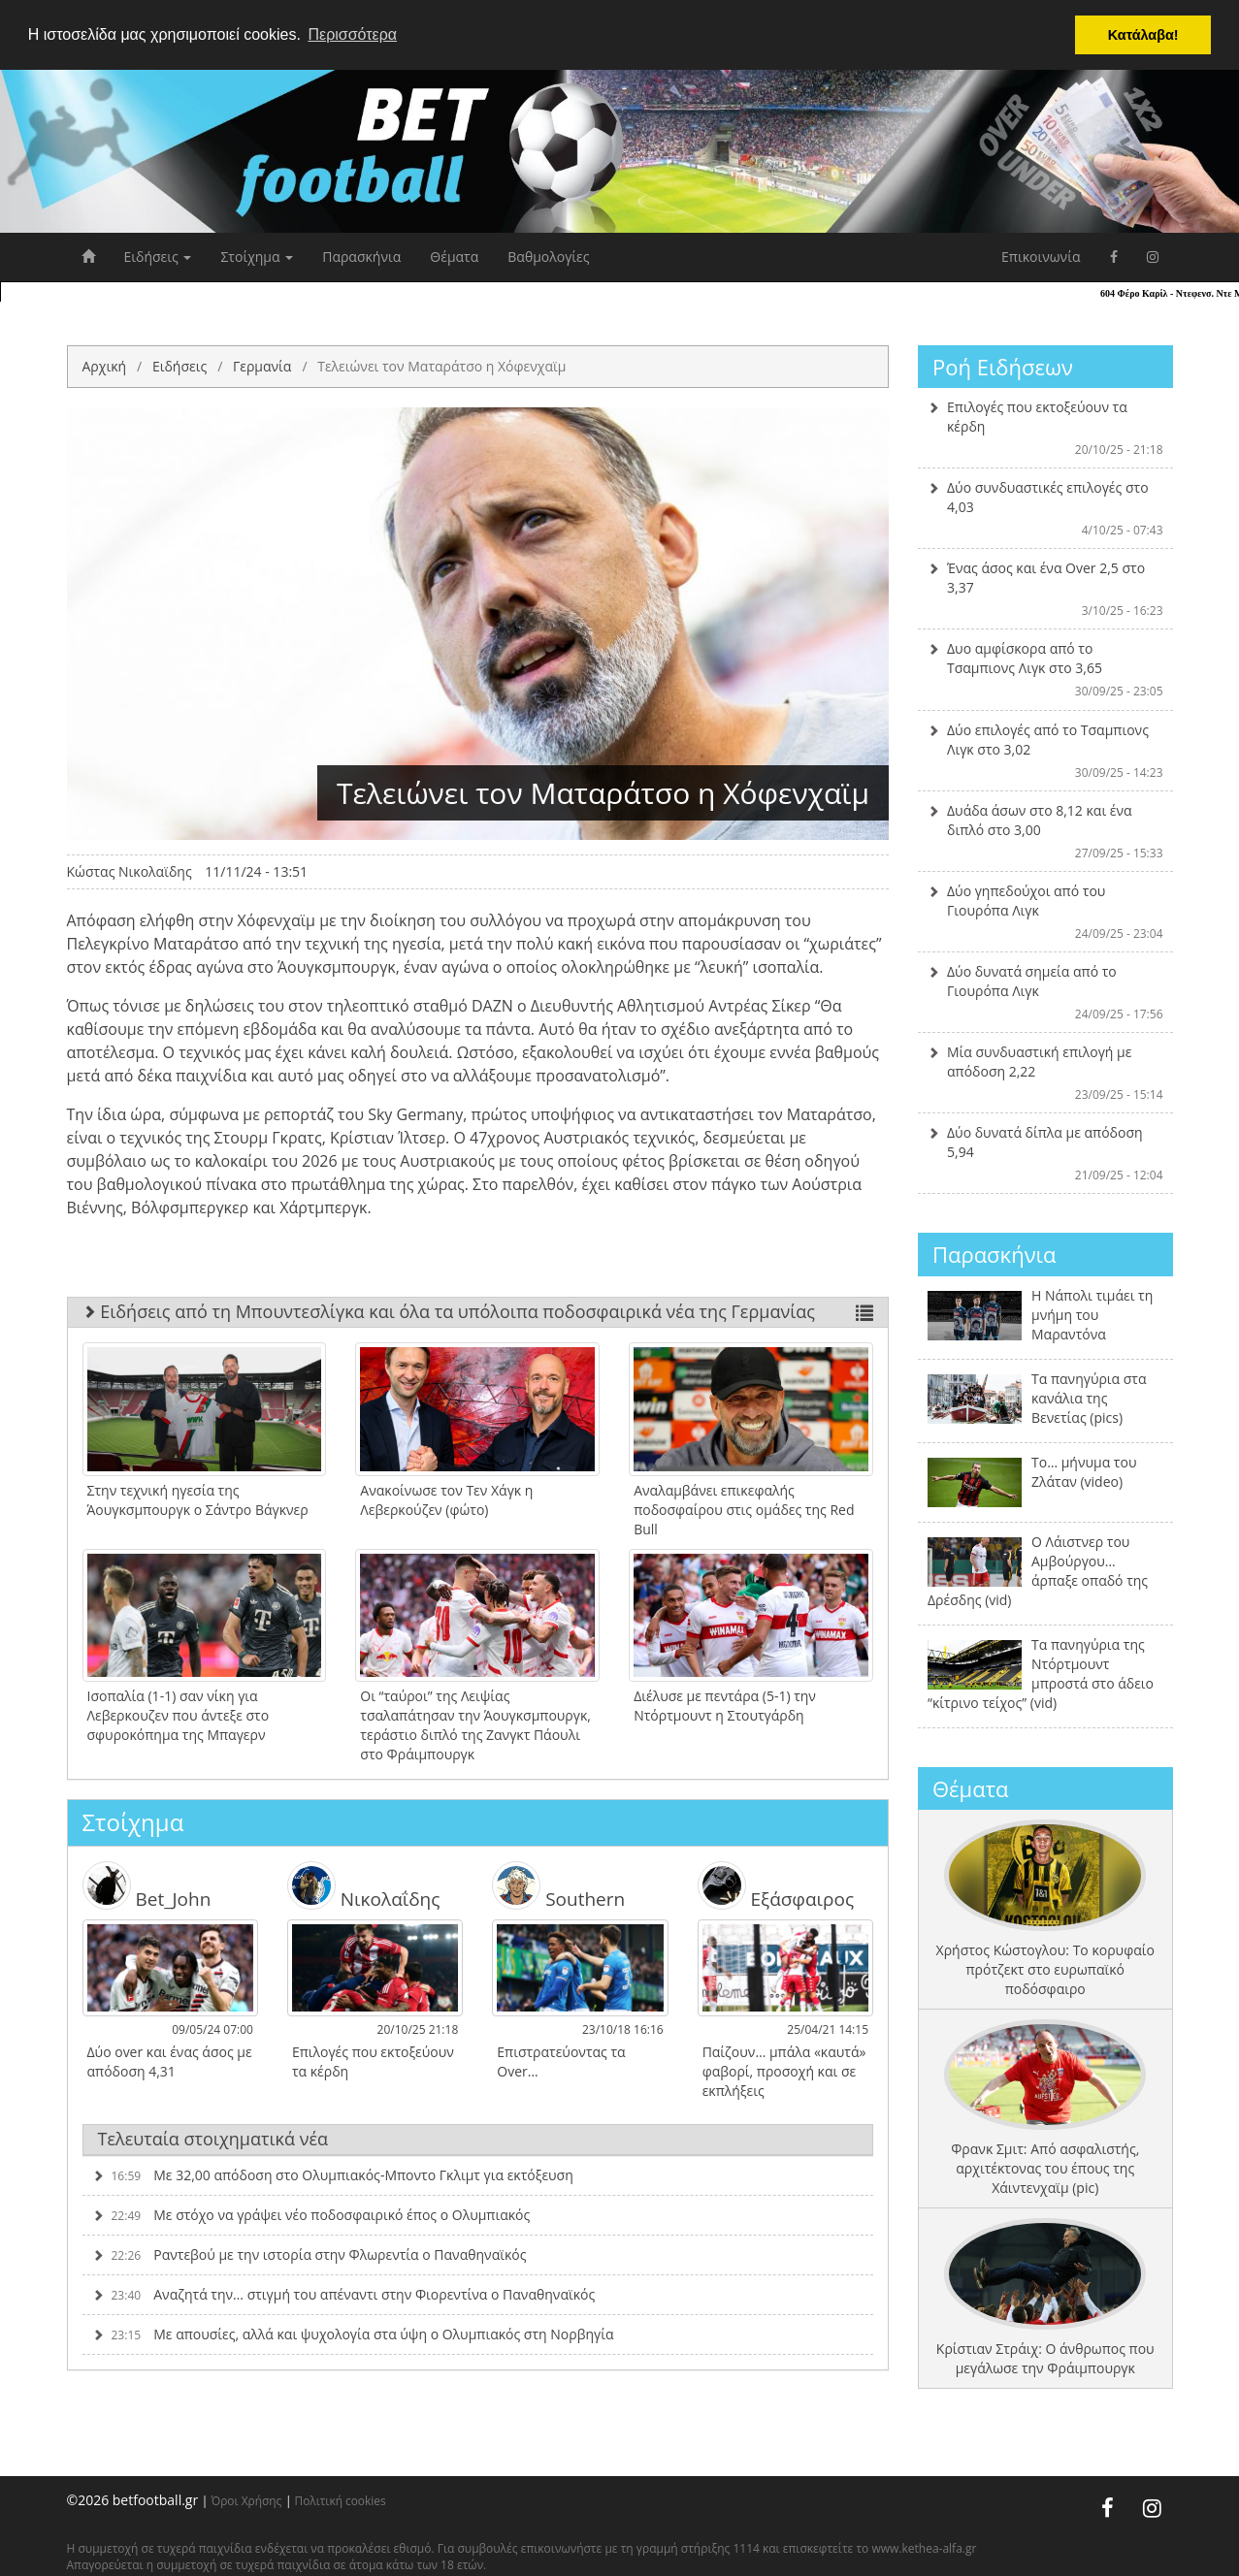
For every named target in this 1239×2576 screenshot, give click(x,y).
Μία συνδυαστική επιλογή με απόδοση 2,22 (1045, 1073)
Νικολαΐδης (363, 1885)
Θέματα (454, 256)
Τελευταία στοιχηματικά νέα (213, 2138)
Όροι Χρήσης (246, 2500)
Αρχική (104, 366)
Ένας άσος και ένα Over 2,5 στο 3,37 (1045, 589)
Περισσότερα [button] (352, 34)
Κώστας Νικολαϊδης (129, 871)
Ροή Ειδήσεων (1002, 366)
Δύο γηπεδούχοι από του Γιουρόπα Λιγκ (1045, 912)
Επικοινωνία (1040, 256)
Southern (558, 1885)
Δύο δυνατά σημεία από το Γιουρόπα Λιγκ (1045, 992)
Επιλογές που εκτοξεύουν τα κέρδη (1045, 428)
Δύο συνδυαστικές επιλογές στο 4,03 (1045, 508)
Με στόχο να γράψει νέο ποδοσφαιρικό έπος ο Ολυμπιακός (311, 2215)
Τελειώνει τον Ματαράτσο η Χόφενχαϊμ (441, 366)
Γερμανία (262, 366)
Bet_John (147, 1885)
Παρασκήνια (361, 256)
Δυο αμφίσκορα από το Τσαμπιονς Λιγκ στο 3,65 (1045, 669)
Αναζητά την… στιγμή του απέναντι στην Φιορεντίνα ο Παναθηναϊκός (344, 2294)
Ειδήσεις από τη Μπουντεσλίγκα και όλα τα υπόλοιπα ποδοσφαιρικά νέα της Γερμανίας (478, 1311)
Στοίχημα (256, 256)
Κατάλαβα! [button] (1143, 35)
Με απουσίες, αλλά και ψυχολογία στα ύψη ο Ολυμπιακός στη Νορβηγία (353, 2334)
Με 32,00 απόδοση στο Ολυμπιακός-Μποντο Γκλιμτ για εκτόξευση (332, 2175)
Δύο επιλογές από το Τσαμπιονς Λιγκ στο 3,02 (1045, 751)
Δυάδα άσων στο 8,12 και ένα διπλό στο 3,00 (1045, 831)
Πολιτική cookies (340, 2500)
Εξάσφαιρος (776, 1885)
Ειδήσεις (158, 256)
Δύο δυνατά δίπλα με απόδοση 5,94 (1045, 1153)
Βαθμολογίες (548, 256)
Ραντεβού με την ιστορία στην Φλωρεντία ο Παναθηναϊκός (309, 2254)
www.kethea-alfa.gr (923, 2548)
